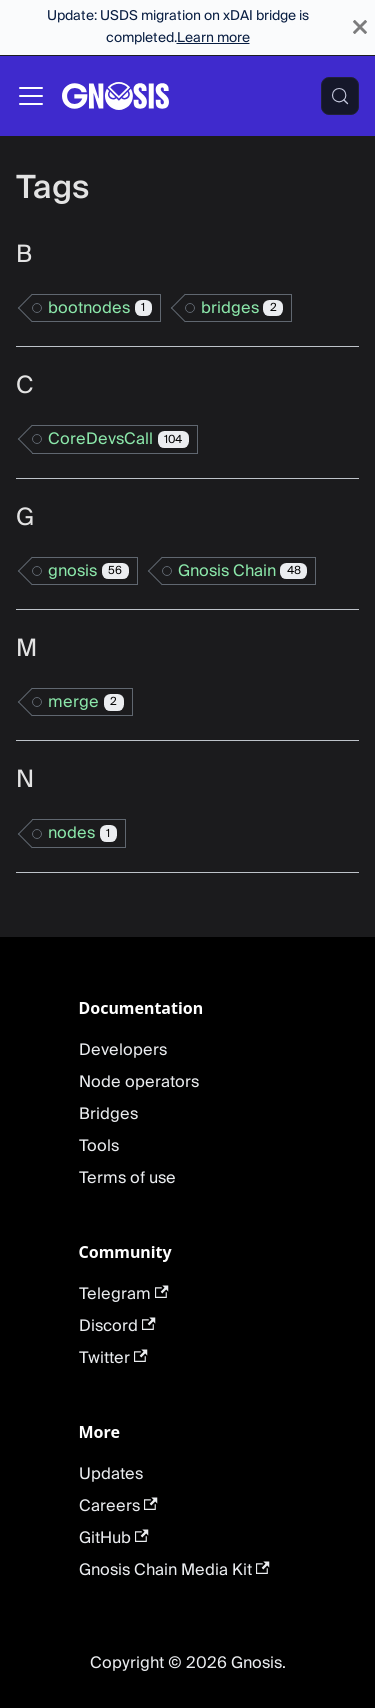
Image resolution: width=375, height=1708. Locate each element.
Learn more (213, 38)
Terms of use (127, 1178)
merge (86, 702)
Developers (123, 1050)
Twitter (113, 1358)
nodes (82, 833)
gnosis (88, 571)
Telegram (124, 1294)
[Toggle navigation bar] (31, 96)
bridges (242, 308)
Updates (111, 1474)
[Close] (360, 27)
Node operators (139, 1082)
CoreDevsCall (118, 439)
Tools (99, 1146)
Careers (118, 1506)
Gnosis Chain (243, 571)
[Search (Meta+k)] (340, 96)
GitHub (114, 1538)
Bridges (108, 1114)
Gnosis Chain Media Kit (174, 1570)
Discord (117, 1326)
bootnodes (100, 308)
